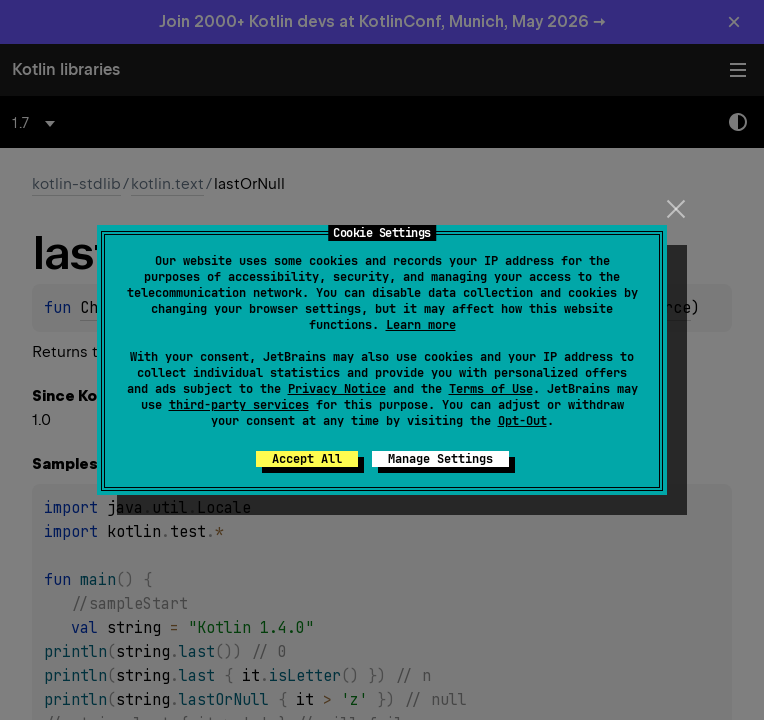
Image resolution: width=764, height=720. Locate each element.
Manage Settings (440, 459)
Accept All (307, 459)
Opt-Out (522, 421)
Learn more (421, 325)
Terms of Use (491, 389)
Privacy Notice (337, 389)
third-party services (239, 405)
